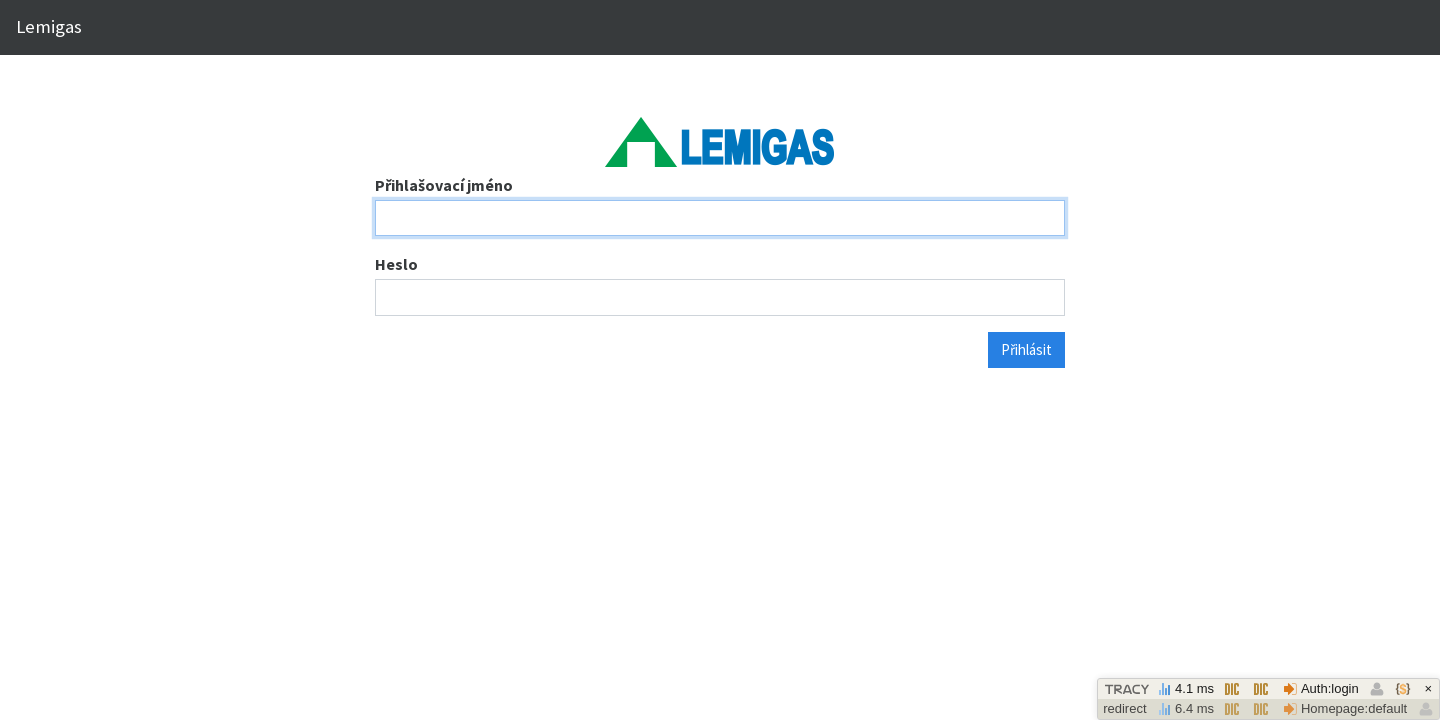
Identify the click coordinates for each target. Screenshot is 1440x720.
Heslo (396, 264)
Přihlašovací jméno (444, 185)
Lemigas (49, 26)
